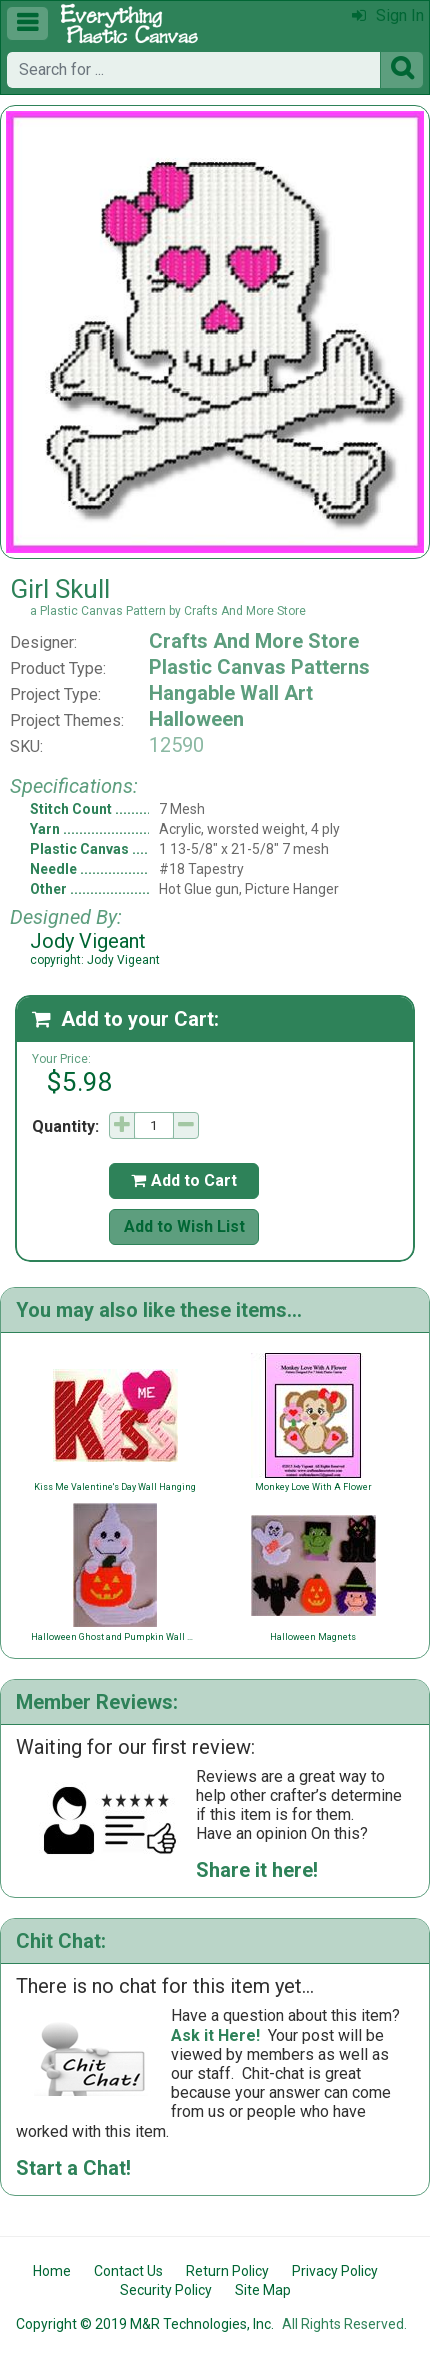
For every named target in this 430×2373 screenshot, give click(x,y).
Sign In (388, 15)
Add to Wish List (184, 1226)
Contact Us (128, 2271)
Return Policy (227, 2271)
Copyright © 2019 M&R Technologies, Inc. (145, 2324)
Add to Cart (184, 1180)
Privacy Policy (335, 2271)
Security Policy (166, 2290)
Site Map (263, 2290)
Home (52, 2271)
